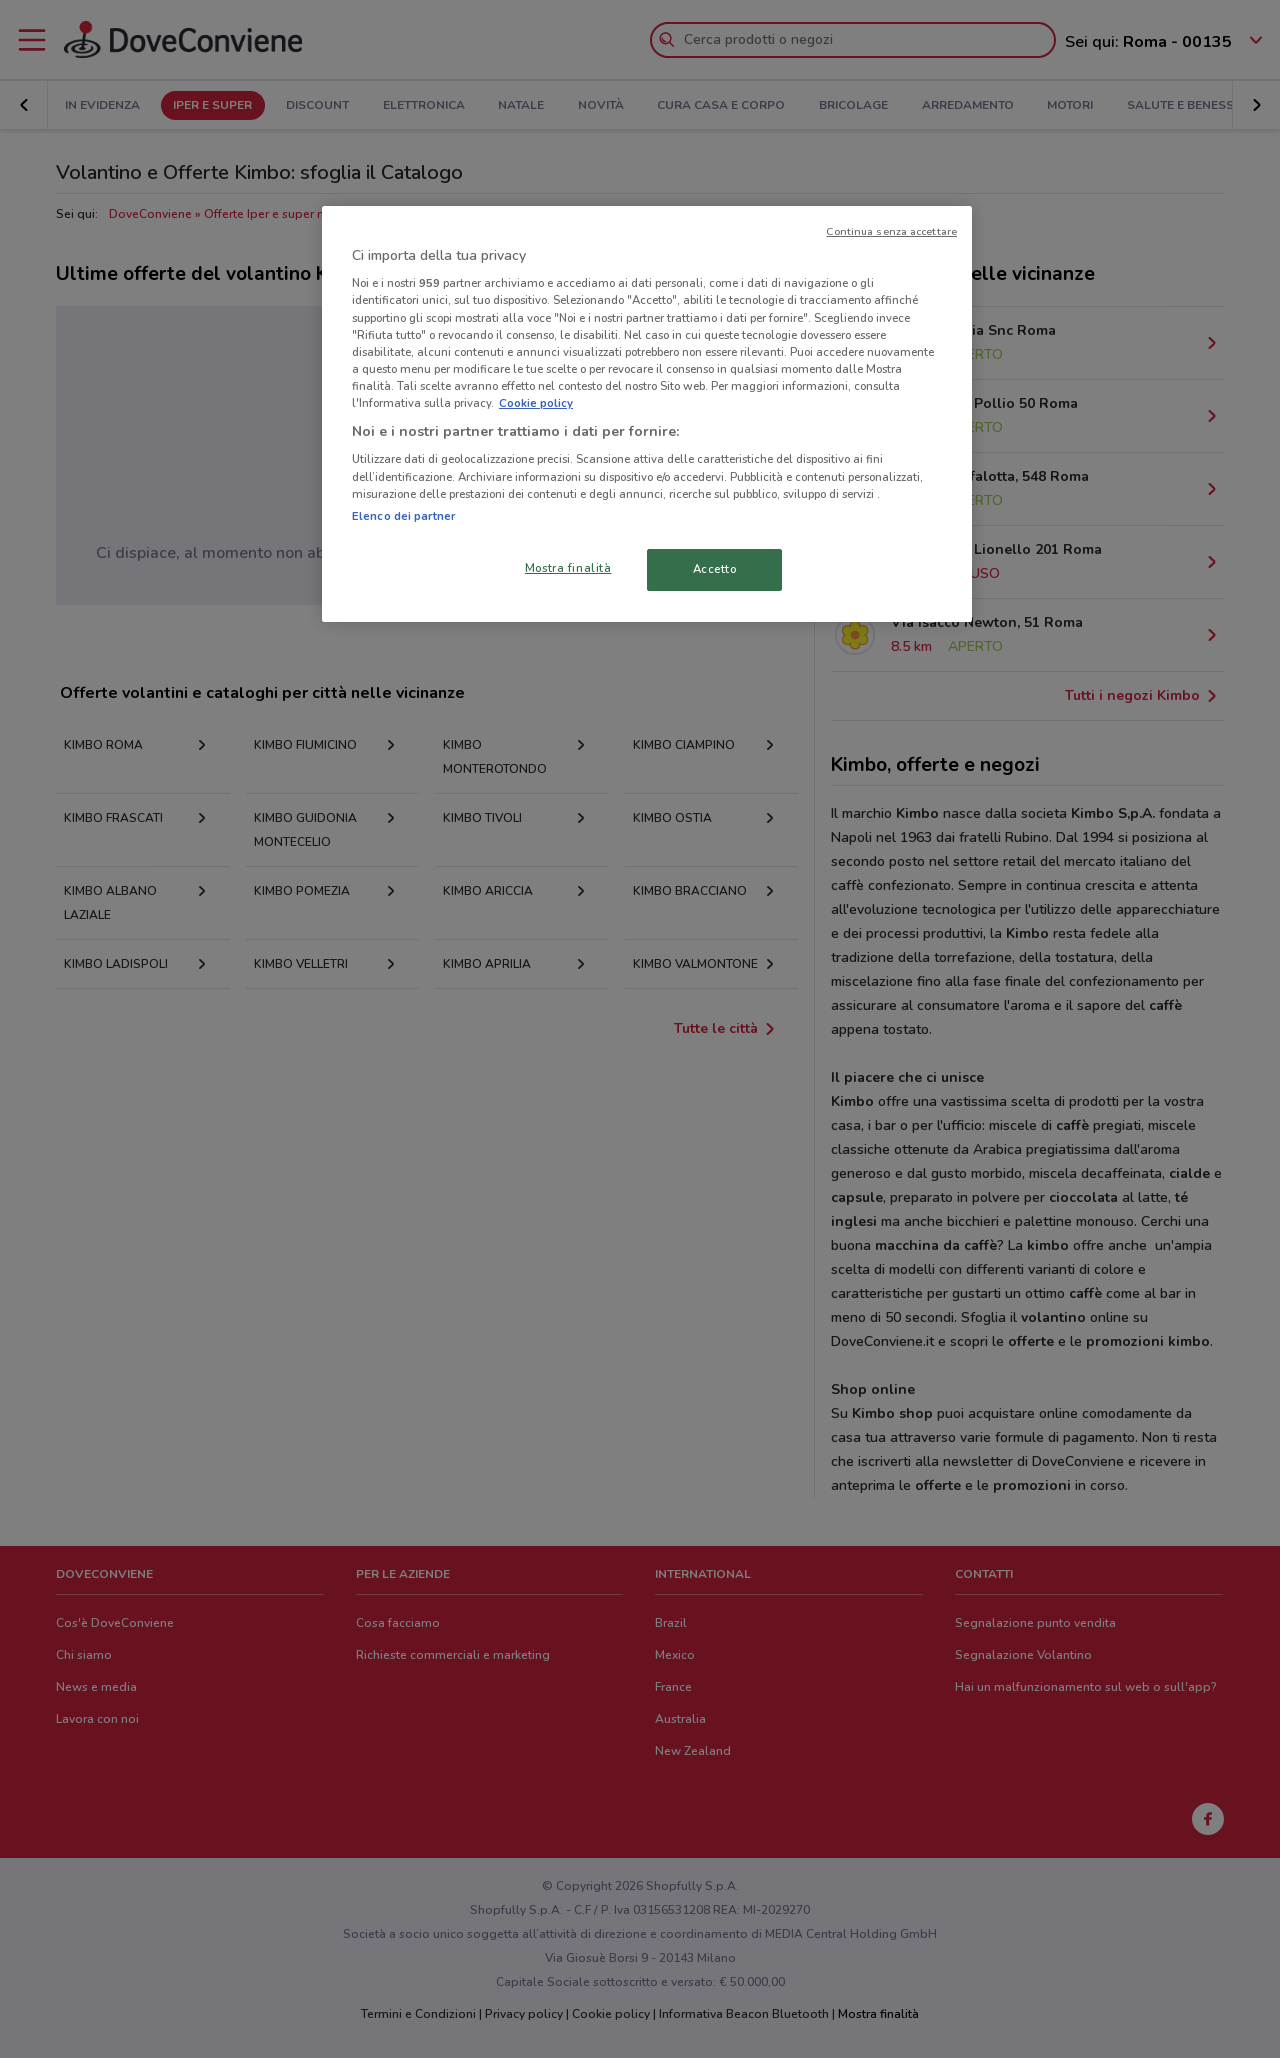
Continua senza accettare (891, 231)
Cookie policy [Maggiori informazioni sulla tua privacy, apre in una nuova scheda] (536, 403)
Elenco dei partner (403, 516)
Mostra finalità (568, 568)
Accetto (715, 569)
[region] (647, 414)
